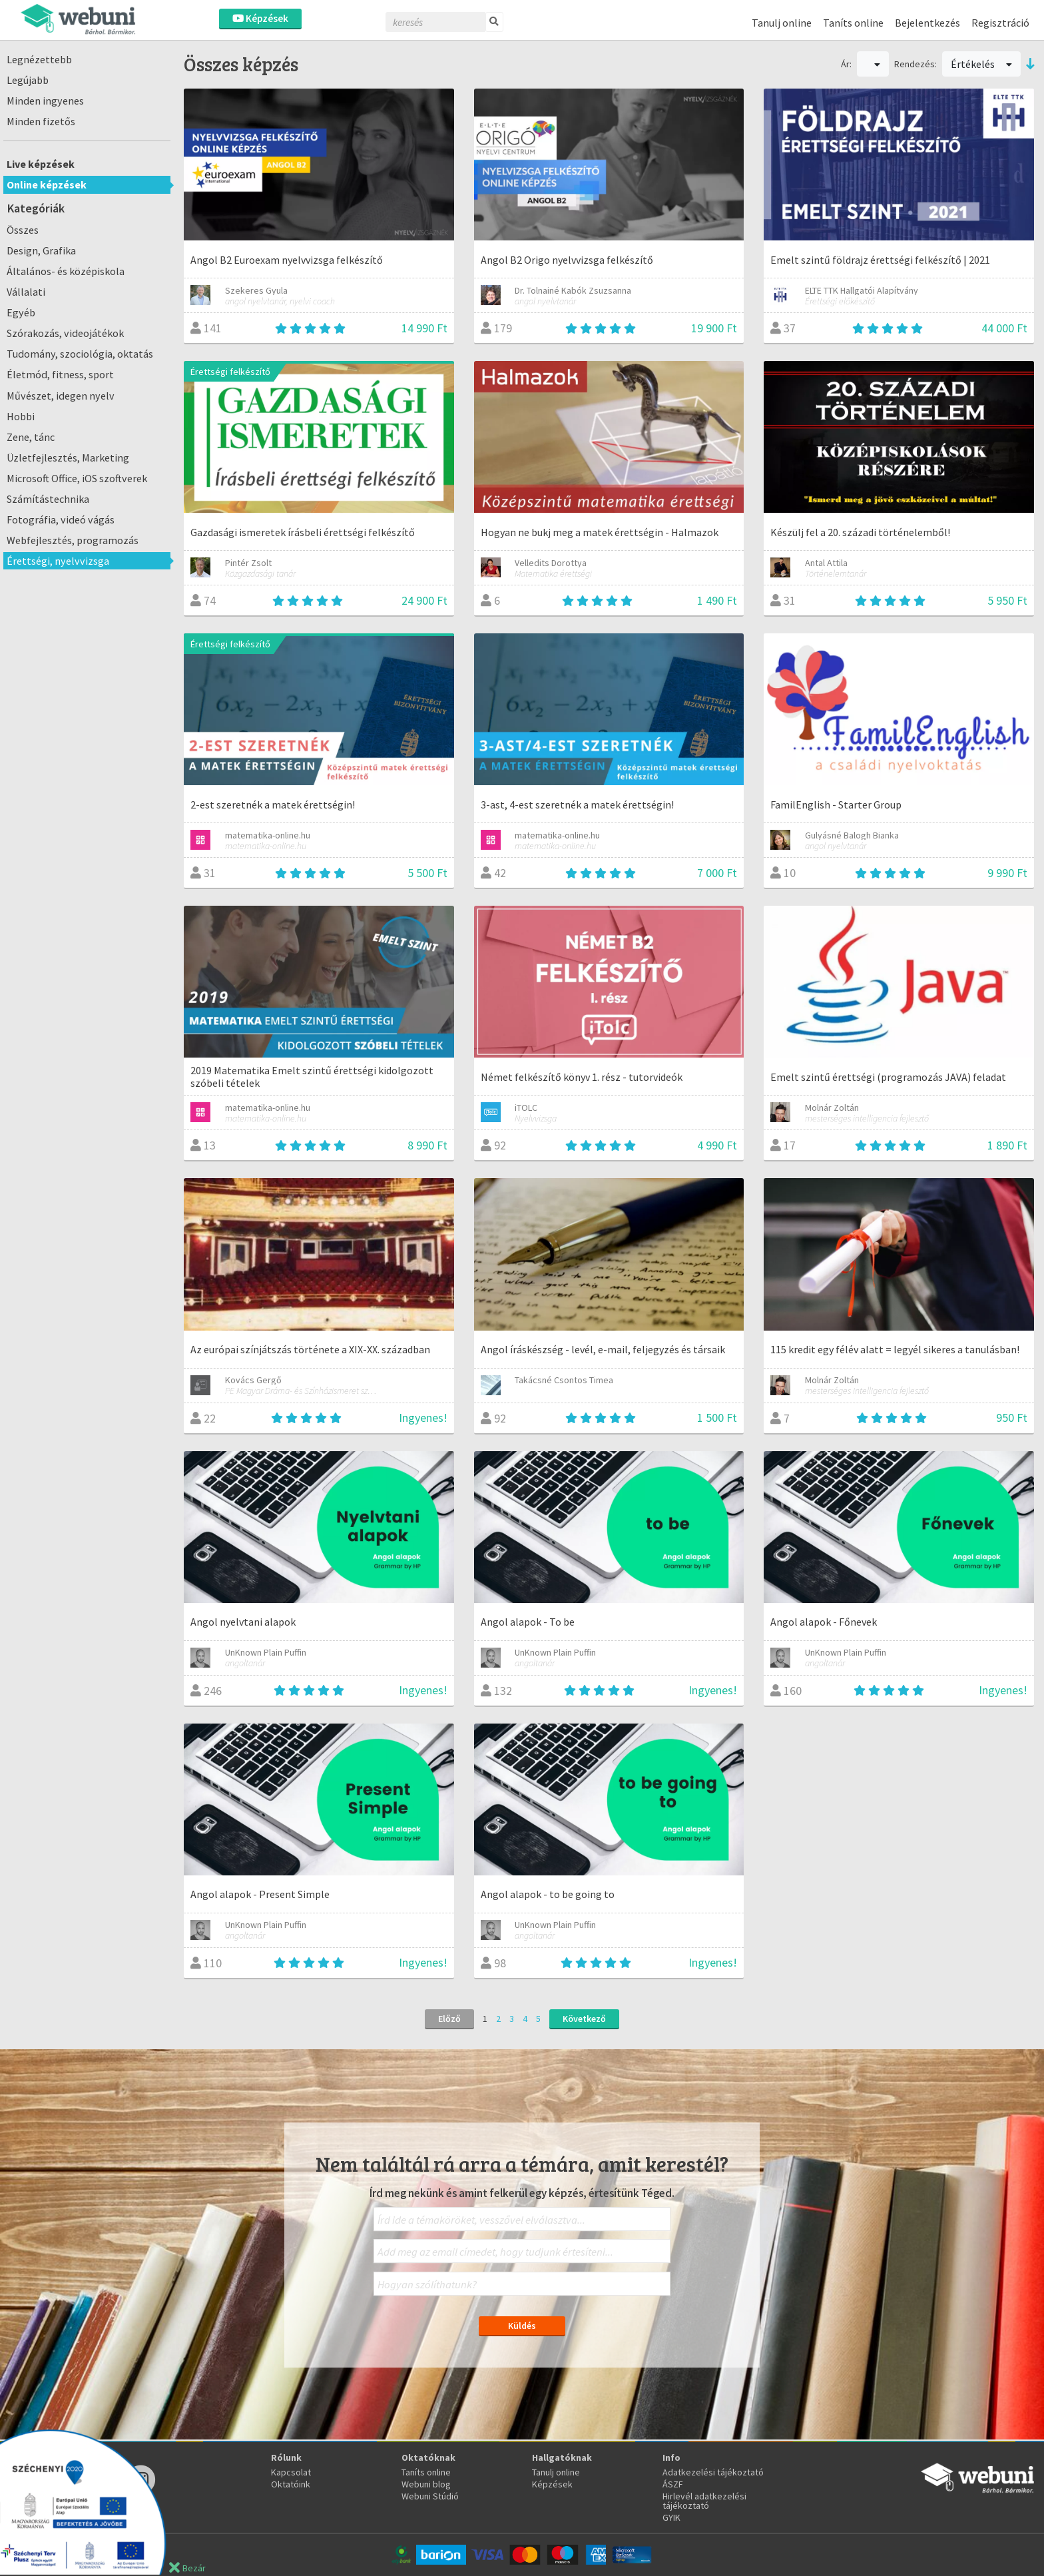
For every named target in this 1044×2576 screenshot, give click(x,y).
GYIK (671, 2517)
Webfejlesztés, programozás (72, 540)
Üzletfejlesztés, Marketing (68, 457)
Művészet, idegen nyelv (61, 395)
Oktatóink (290, 2484)
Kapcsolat (291, 2472)
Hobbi (21, 416)
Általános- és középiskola (66, 271)
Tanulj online (782, 22)
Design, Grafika (41, 250)
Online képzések (47, 184)
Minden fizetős (41, 121)
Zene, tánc (31, 437)
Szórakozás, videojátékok (65, 333)
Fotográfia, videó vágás (61, 519)
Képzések (260, 18)
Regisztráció (1000, 22)
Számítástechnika (48, 498)
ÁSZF (672, 2484)
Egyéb (21, 312)
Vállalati (26, 291)
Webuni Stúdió (430, 2496)
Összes (23, 229)
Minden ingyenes (45, 100)
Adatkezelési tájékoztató (713, 2472)
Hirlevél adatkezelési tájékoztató (704, 2500)
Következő (584, 2019)
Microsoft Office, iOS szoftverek (77, 478)
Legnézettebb (39, 59)
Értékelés (981, 64)
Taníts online (853, 22)
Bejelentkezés (927, 22)
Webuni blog (426, 2484)
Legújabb (28, 80)
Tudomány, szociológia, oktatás (80, 353)
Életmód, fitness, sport (60, 374)
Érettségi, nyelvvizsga (58, 560)
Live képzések (41, 163)
